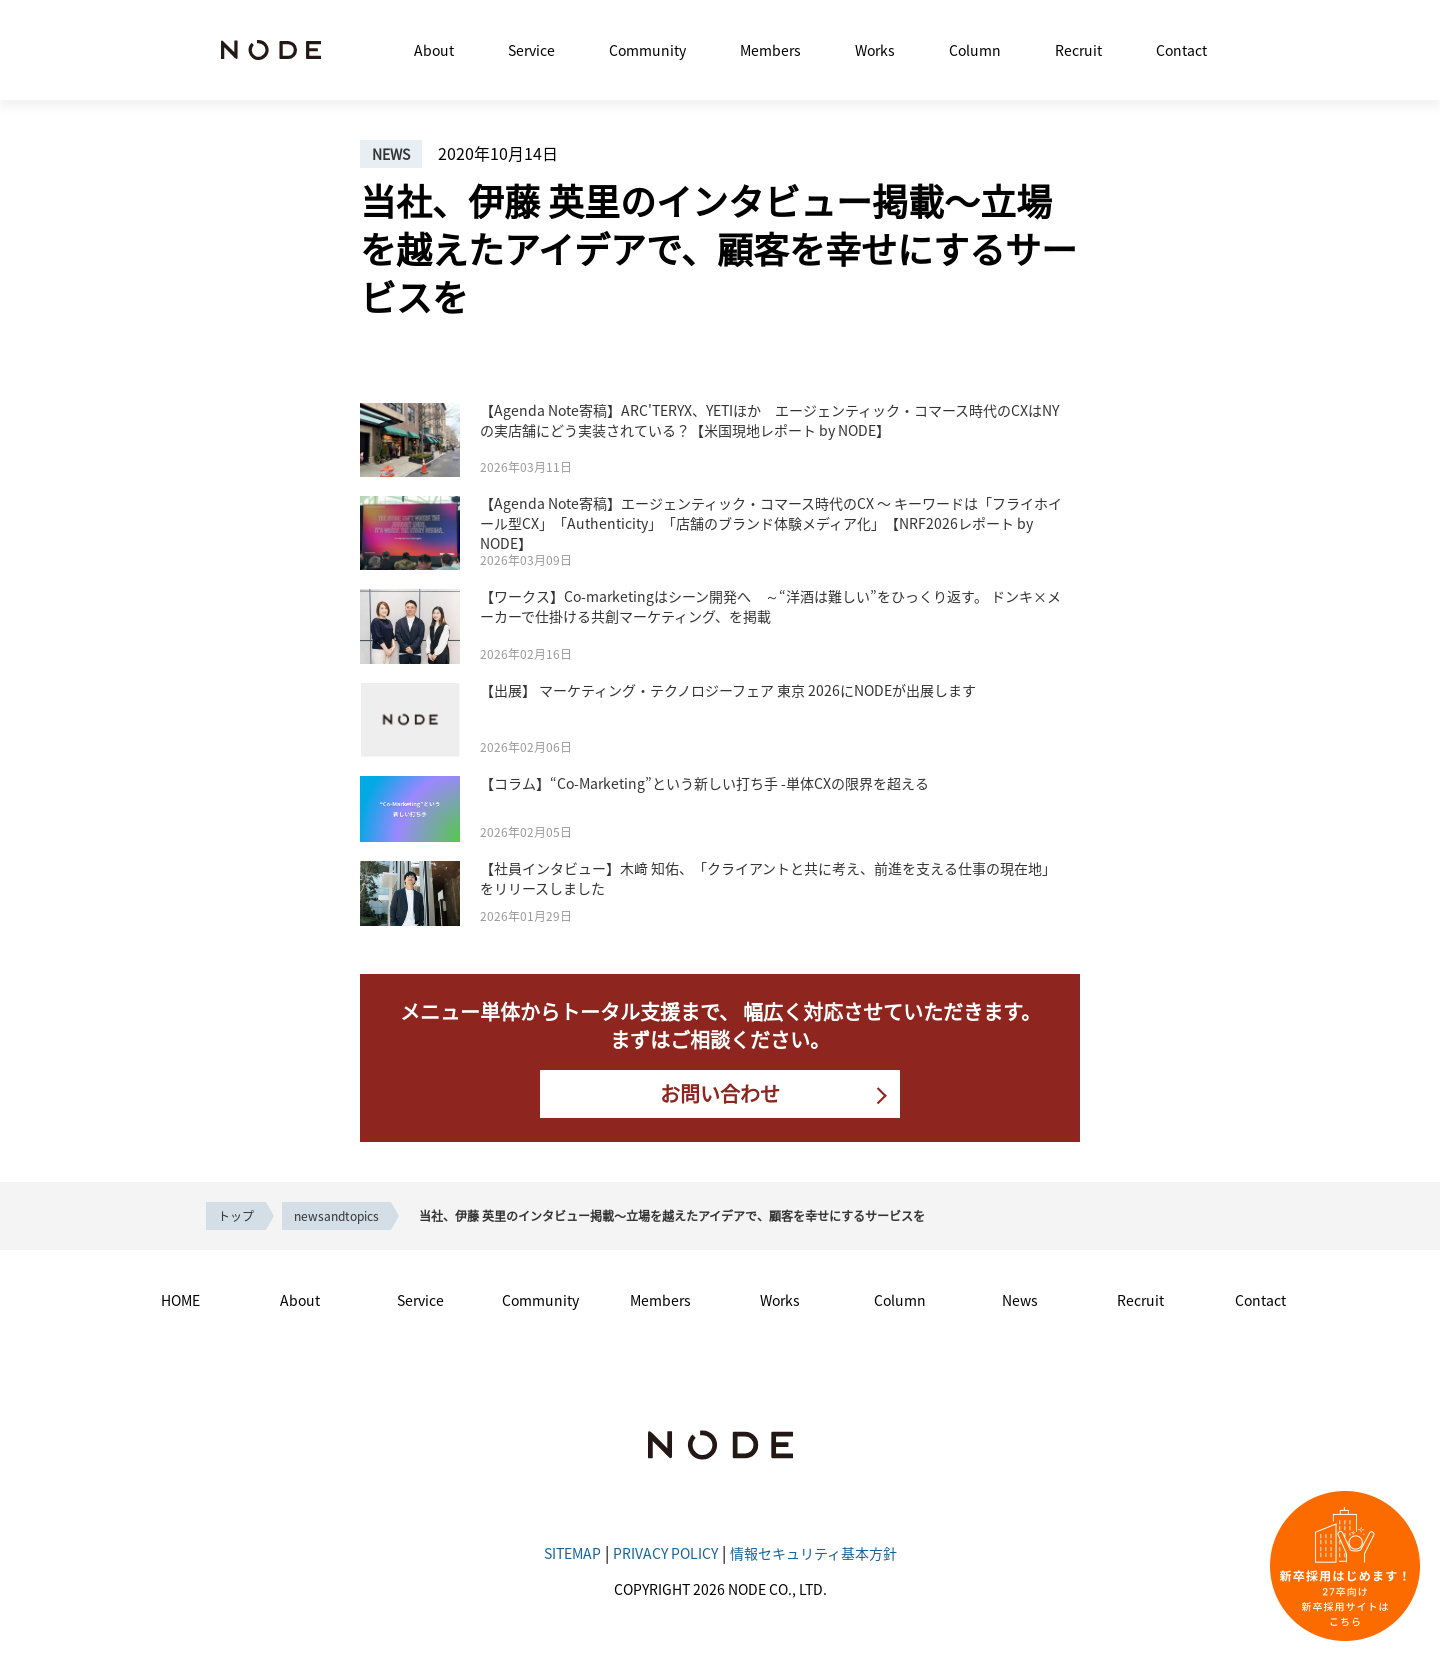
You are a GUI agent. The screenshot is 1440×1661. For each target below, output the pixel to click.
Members (770, 50)
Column (975, 50)
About (434, 50)
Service (531, 50)
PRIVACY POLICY (665, 1553)
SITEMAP (572, 1553)
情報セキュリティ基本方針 (813, 1553)
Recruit (1078, 50)
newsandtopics (336, 1215)
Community (647, 50)
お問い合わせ (720, 1093)
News (1020, 1300)
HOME (180, 1300)
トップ (236, 1215)
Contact (1181, 50)
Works (875, 50)
